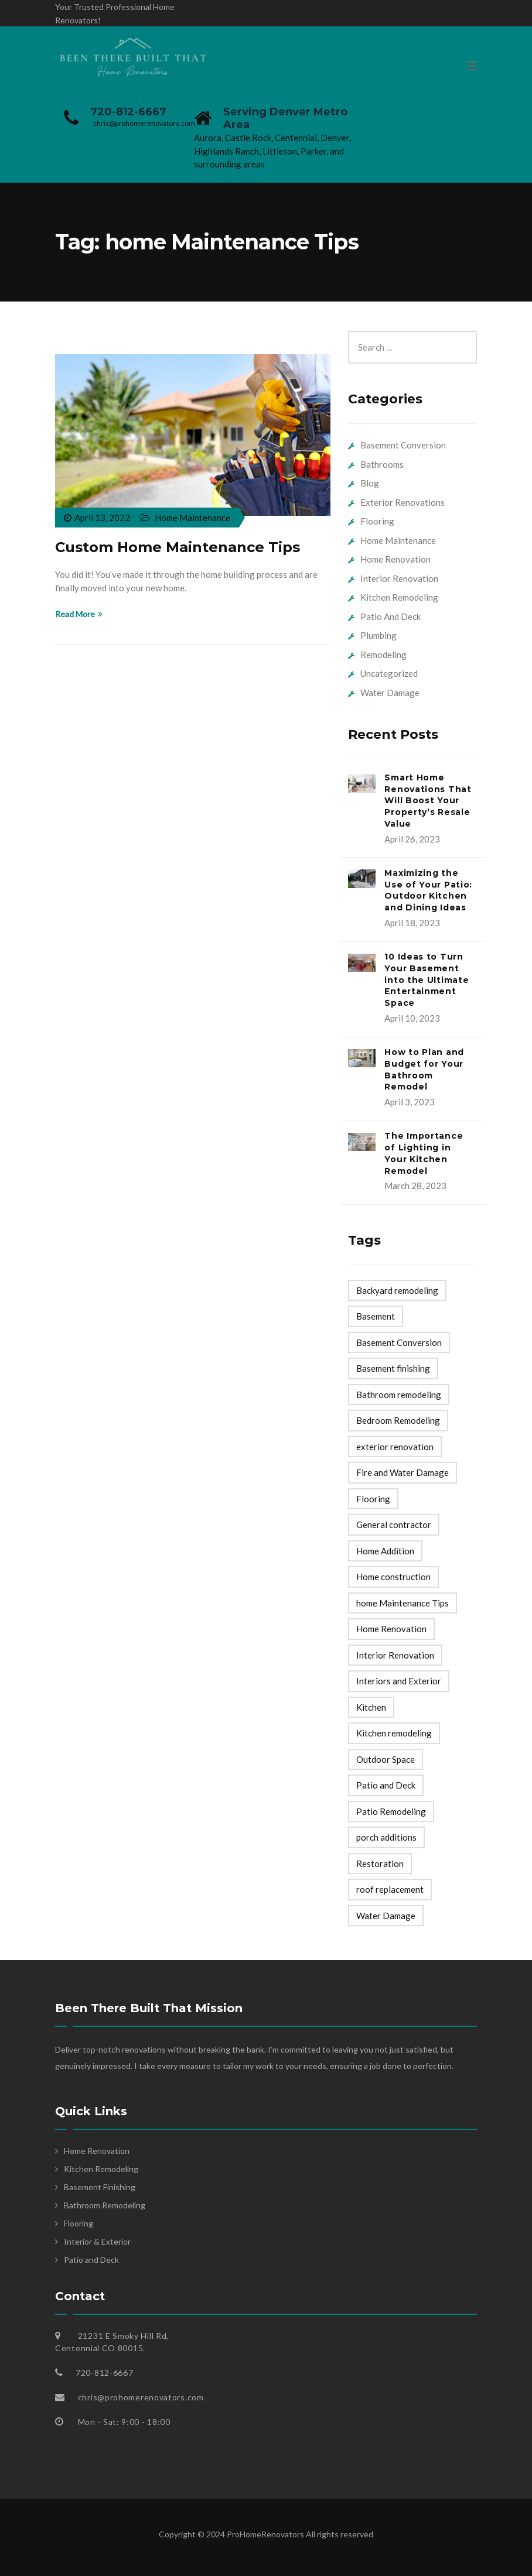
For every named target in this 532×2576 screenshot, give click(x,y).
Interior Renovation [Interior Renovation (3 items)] (395, 1655)
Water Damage (390, 692)
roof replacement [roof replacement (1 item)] (390, 1889)
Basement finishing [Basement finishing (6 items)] (393, 1368)
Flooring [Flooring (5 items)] (373, 1498)
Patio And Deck (390, 616)
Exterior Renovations (402, 502)
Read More (79, 614)
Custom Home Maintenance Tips (177, 547)
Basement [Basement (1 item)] (375, 1316)
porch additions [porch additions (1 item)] (386, 1837)
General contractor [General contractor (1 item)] (393, 1524)
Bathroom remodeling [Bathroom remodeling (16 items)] (398, 1394)
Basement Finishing (99, 2187)
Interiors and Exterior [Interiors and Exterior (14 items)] (398, 1681)
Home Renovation (395, 559)
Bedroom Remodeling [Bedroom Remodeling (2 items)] (398, 1420)
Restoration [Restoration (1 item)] (380, 1863)
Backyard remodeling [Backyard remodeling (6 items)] (397, 1290)
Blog (369, 483)
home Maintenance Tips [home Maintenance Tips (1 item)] (402, 1603)
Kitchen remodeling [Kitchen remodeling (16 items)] (394, 1733)
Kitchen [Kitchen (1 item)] (371, 1707)
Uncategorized (389, 673)
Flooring (377, 521)
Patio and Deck (91, 2260)
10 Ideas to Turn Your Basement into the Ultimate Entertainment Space (426, 979)
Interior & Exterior (97, 2241)
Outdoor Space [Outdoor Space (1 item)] (385, 1759)
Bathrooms (382, 464)
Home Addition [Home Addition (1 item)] (385, 1551)
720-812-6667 (128, 111)
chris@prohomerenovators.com (144, 123)
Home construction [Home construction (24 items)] (393, 1576)
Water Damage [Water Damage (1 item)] (385, 1915)
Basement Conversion (403, 445)
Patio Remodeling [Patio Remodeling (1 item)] (391, 1811)
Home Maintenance (192, 517)
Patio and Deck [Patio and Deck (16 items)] (385, 1785)
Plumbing (378, 635)
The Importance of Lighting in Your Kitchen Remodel (423, 1153)
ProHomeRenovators (266, 2534)
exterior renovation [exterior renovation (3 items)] (395, 1446)
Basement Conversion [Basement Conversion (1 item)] (399, 1342)
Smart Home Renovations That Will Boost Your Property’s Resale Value (427, 800)
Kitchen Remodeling (399, 597)
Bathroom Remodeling (104, 2205)
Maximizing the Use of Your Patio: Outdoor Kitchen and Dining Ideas (428, 890)
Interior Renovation (399, 578)
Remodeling (383, 654)
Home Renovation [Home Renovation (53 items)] (391, 1628)
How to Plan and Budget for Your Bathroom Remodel (424, 1069)
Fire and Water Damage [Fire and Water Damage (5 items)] (402, 1472)
